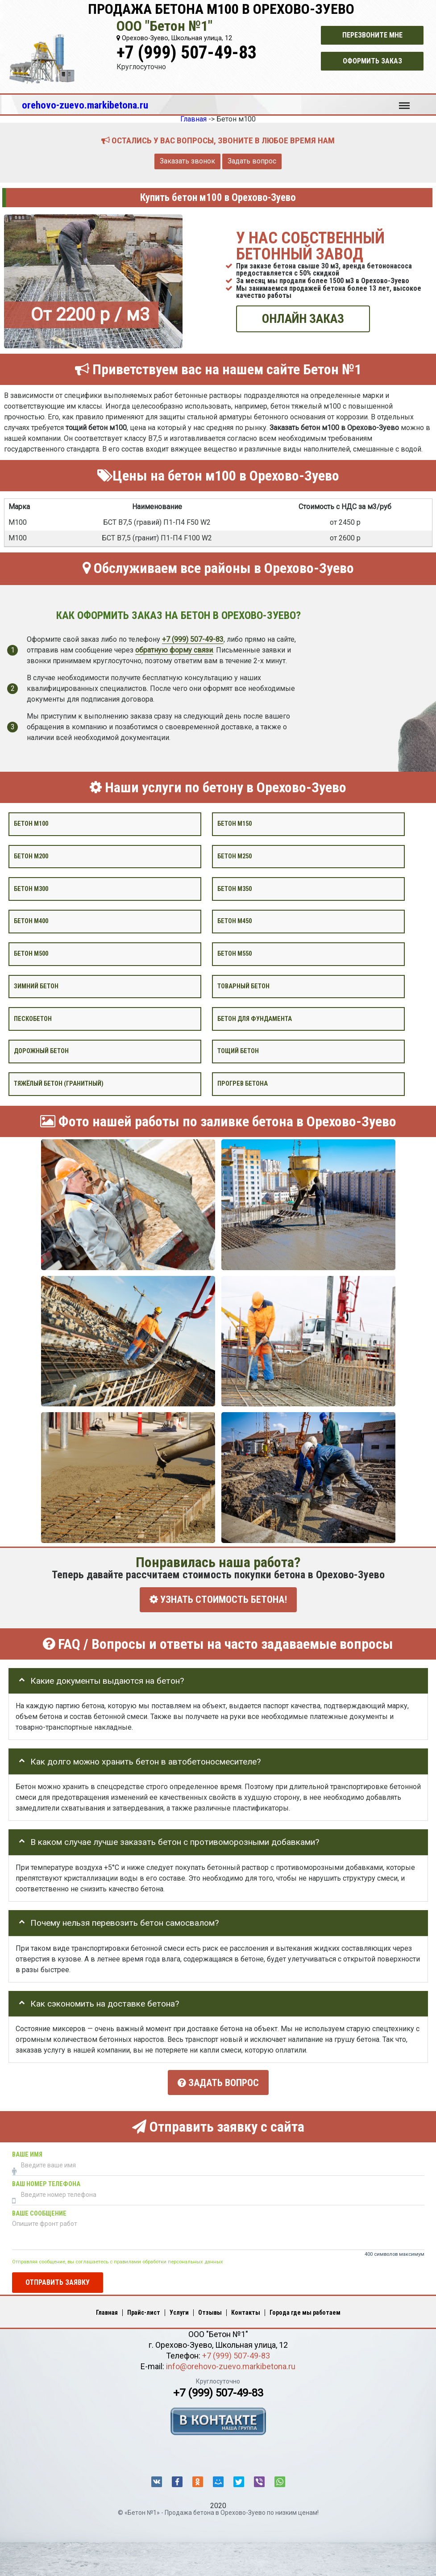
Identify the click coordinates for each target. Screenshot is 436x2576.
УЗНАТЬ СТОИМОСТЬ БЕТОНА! (218, 1599)
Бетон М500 (31, 954)
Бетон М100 (31, 824)
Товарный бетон (243, 986)
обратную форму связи (174, 649)
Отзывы (210, 2309)
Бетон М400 (31, 921)
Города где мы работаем (305, 2309)
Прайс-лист (143, 2309)
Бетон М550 (234, 954)
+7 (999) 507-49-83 (186, 52)
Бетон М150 (234, 824)
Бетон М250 (234, 856)
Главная (107, 2309)
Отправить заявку (57, 2279)
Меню (404, 101)
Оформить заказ (372, 61)
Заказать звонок (187, 161)
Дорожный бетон (41, 1051)
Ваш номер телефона (46, 2180)
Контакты (245, 2309)
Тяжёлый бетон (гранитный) (59, 1083)
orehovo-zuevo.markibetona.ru (85, 105)
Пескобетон (33, 1018)
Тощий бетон (238, 1051)
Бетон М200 (31, 856)
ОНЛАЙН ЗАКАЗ (303, 318)
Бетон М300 (31, 888)
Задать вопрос (252, 161)
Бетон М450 (234, 921)
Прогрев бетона (242, 1083)
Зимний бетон (36, 986)
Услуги (179, 2309)
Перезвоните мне (372, 35)
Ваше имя (27, 2151)
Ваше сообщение (39, 2210)
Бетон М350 (234, 888)
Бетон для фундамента (254, 1018)
